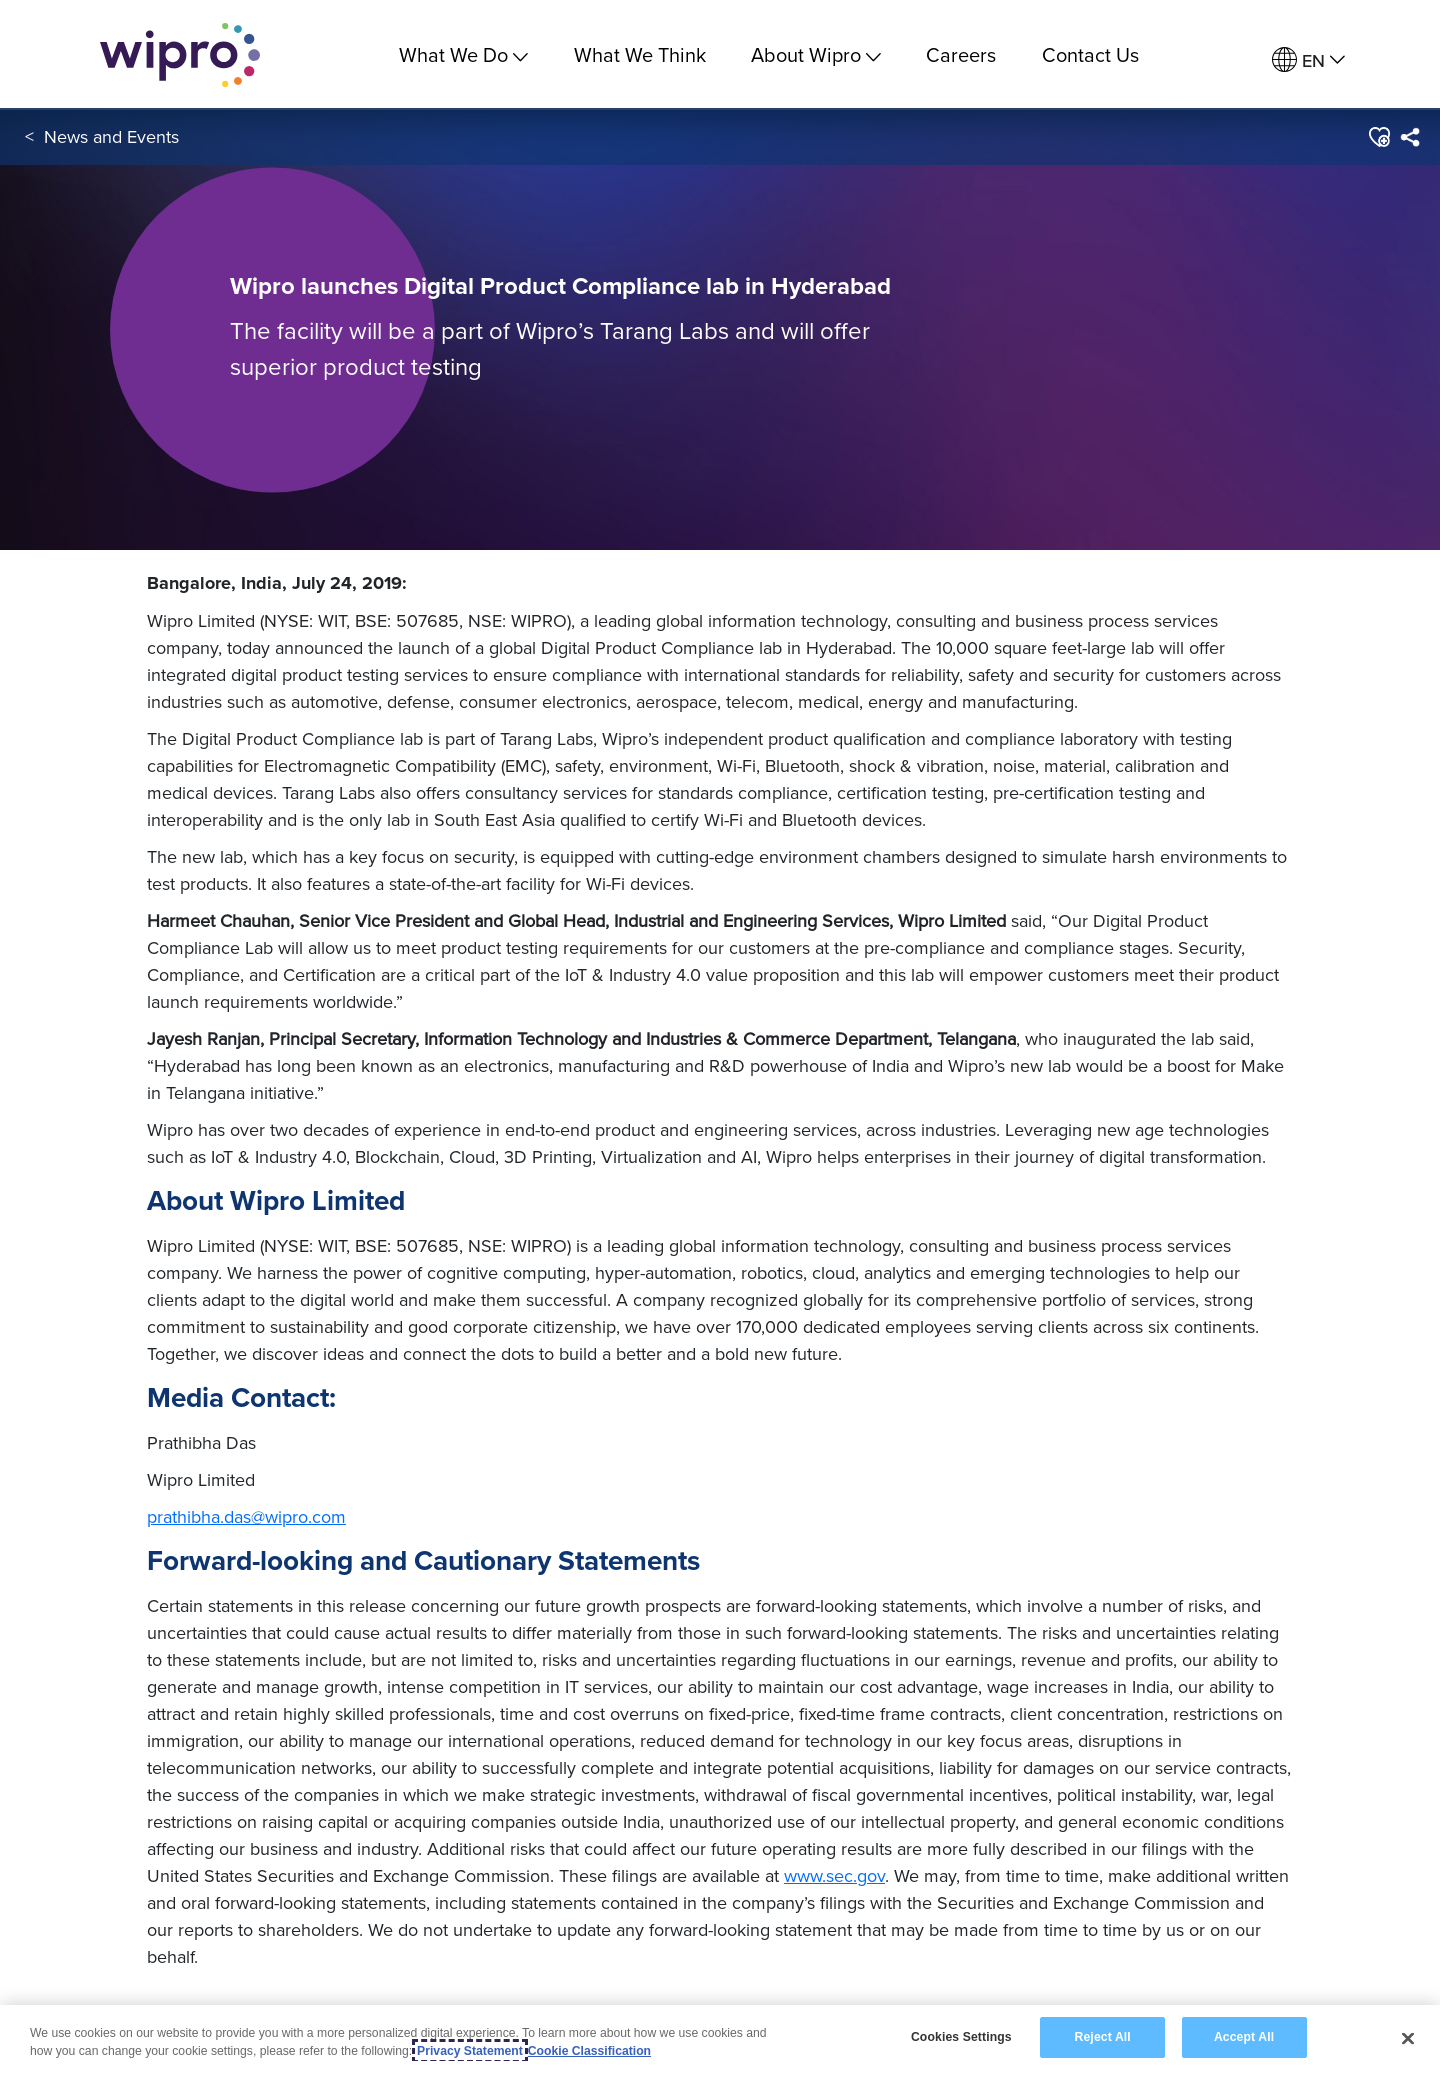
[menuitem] (1308, 60)
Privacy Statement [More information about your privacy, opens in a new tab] (470, 2051)
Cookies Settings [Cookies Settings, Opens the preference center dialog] (961, 2037)
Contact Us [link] (1090, 54)
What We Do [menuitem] (463, 54)
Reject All (1103, 2037)
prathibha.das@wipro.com (246, 1516)
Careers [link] (961, 54)
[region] (720, 2039)
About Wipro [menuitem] (816, 54)
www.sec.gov (834, 1875)
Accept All (1244, 2037)
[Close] (1408, 2038)
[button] (1378, 139)
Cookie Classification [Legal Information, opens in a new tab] (589, 2051)
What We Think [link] (640, 54)
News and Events (111, 138)
